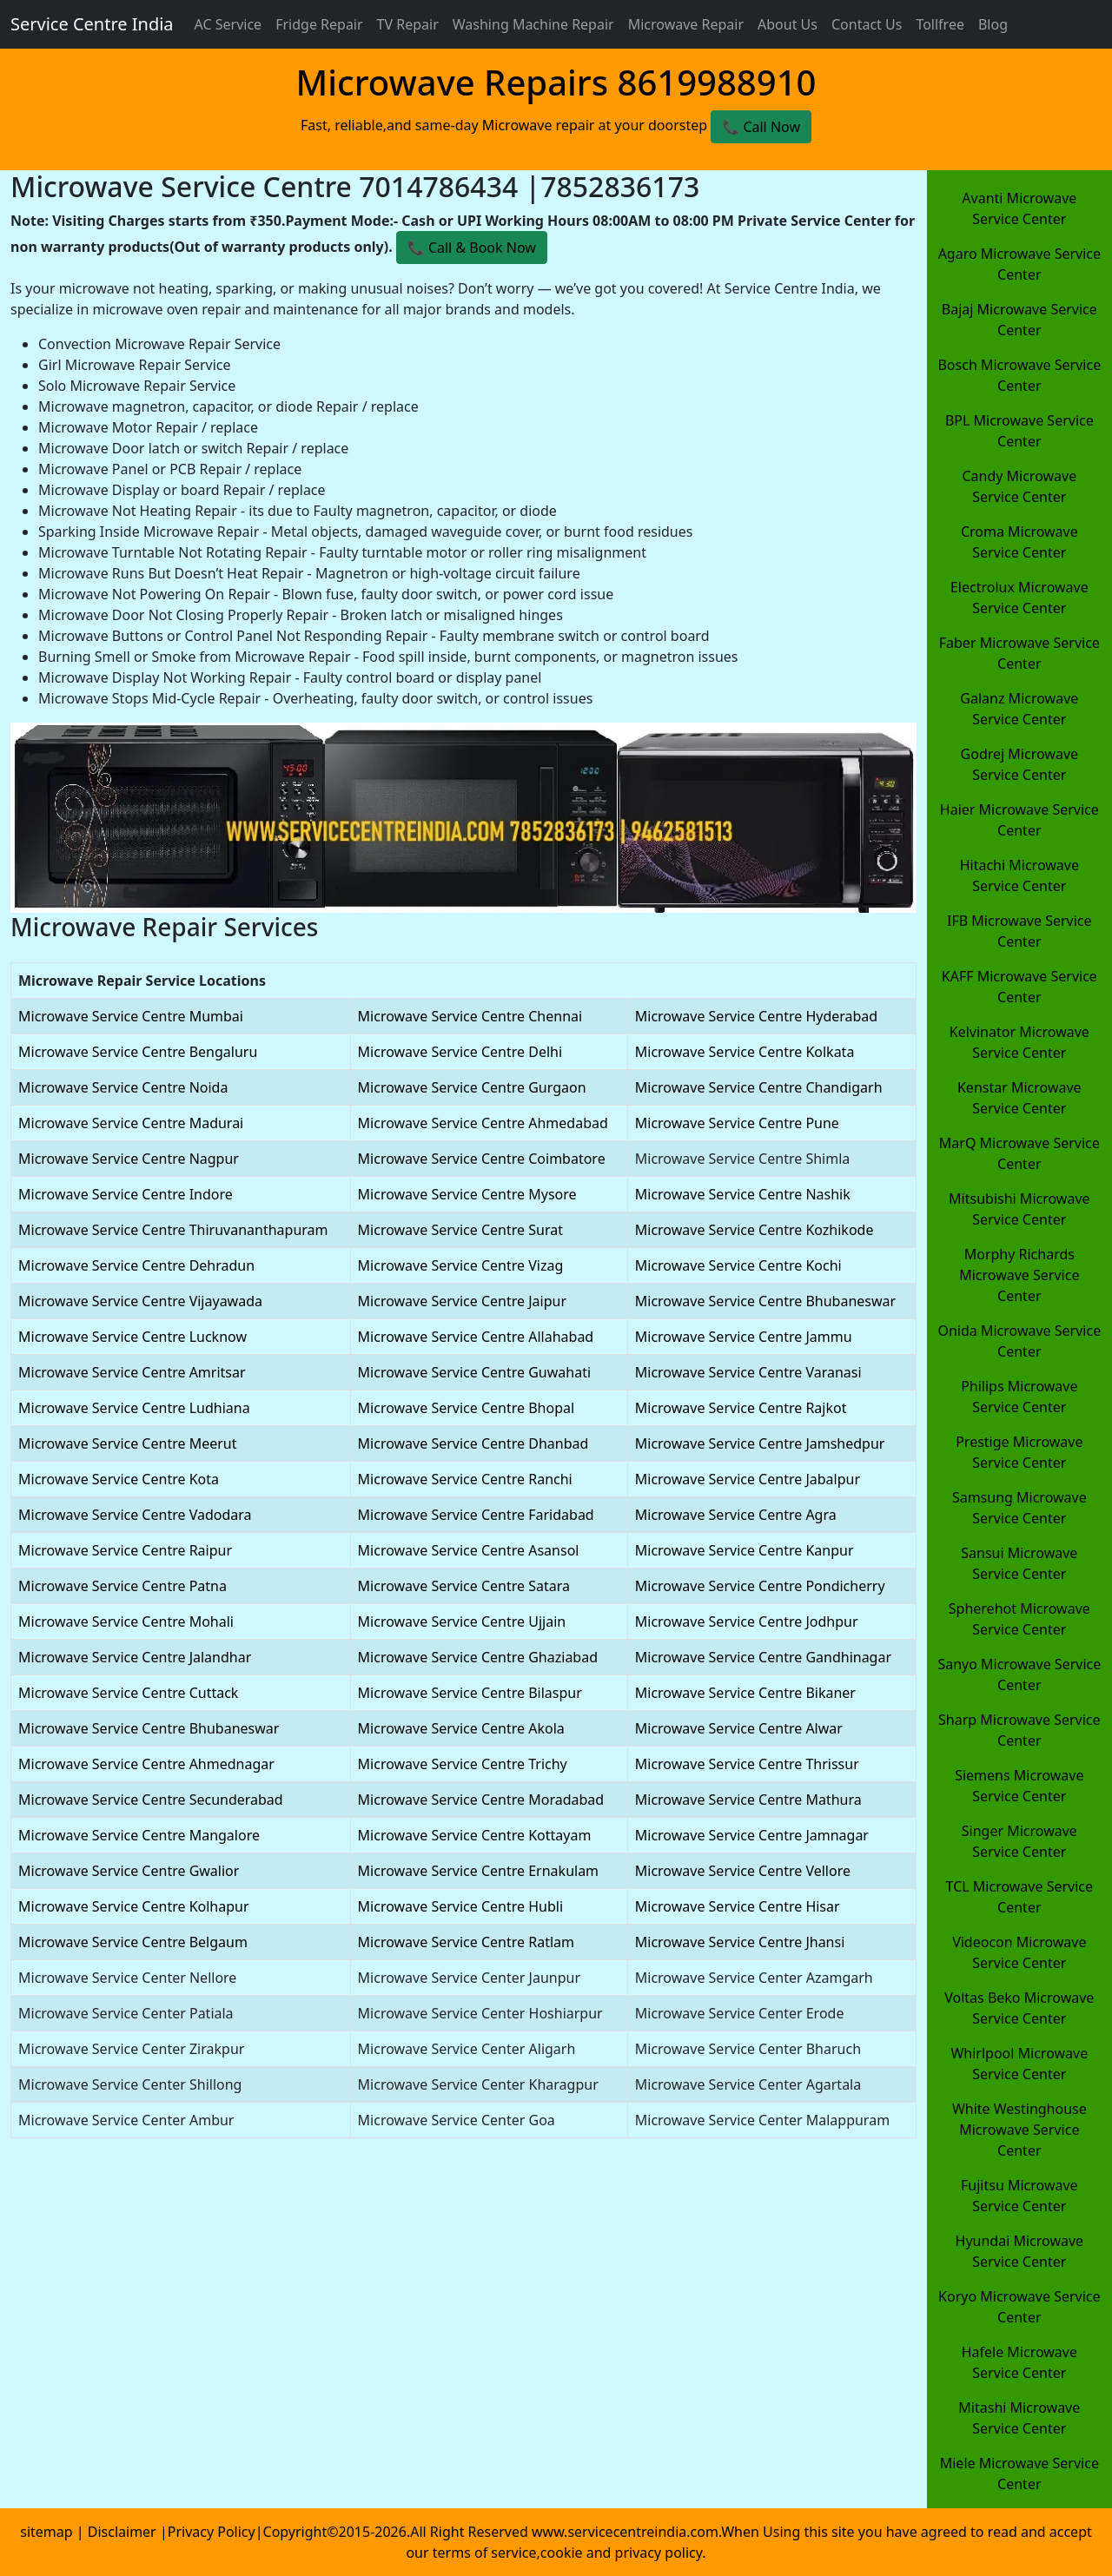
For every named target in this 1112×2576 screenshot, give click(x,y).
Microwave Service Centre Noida (123, 1087)
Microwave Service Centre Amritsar (132, 1372)
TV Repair (408, 24)
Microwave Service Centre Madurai (130, 1123)
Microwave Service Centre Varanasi (748, 1372)
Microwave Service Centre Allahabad (476, 1336)
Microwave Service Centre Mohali (126, 1621)
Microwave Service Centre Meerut (127, 1443)
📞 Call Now (761, 126)
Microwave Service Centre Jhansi (740, 1942)
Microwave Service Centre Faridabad (476, 1514)
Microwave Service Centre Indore (125, 1194)
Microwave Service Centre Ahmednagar (146, 1763)
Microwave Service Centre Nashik (743, 1194)
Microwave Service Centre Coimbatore (482, 1158)
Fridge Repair (318, 24)
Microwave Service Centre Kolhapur (133, 1906)
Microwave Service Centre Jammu (743, 1336)
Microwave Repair (686, 24)
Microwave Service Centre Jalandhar (134, 1657)
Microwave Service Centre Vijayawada (140, 1301)
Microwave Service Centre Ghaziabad (478, 1657)
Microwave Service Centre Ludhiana (134, 1407)
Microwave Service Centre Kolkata (745, 1051)
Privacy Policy (211, 2531)
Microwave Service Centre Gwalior (128, 1870)
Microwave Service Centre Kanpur (744, 1550)
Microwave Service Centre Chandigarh (759, 1087)
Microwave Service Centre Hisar (737, 1906)
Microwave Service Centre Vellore (743, 1870)
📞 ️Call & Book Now (471, 247)
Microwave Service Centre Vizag (461, 1265)
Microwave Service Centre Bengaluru (137, 1051)
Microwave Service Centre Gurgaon (472, 1087)
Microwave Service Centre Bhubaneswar (765, 1301)
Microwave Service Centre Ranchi (465, 1479)
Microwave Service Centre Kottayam (475, 1835)
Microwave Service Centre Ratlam (466, 1942)
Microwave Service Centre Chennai (470, 1016)
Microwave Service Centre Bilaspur (470, 1692)
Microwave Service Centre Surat (460, 1229)
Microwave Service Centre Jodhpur (746, 1621)
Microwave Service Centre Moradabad (481, 1799)
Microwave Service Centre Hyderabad (756, 1016)
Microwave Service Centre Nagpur (128, 1158)
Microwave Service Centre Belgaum (133, 1942)
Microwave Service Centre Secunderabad (150, 1799)
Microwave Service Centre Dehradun (136, 1265)
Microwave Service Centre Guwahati (475, 1372)
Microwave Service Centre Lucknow (132, 1336)
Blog (993, 24)
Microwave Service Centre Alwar (739, 1728)
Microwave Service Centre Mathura (748, 1799)
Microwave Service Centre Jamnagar (752, 1835)
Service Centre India (92, 24)
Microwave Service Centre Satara (464, 1585)
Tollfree (940, 24)
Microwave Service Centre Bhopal (466, 1407)
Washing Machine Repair (533, 24)
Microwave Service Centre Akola (461, 1728)
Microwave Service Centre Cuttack (128, 1692)
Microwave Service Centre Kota (118, 1479)
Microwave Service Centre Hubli (460, 1906)
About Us (787, 24)
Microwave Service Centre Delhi (460, 1051)
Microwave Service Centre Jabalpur (747, 1479)
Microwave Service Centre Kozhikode (754, 1229)
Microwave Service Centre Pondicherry (760, 1585)
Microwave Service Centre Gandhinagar (763, 1657)
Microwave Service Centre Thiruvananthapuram (173, 1229)
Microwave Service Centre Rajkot (741, 1407)
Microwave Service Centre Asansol (468, 1550)
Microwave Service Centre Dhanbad (473, 1443)
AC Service (228, 24)
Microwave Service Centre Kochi (738, 1265)
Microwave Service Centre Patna (122, 1585)
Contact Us (866, 24)
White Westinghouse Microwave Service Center (1019, 2129)
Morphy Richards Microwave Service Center (1019, 1275)
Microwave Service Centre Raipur (125, 1550)
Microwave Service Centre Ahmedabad (483, 1123)
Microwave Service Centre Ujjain (462, 1621)
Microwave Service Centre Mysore (467, 1194)
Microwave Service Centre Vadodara (135, 1514)
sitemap (46, 2531)
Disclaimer (124, 2531)
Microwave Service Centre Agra (736, 1514)
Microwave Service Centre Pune (737, 1123)
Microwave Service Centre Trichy (462, 1763)
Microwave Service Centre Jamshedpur (760, 1443)
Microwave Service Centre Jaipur (462, 1301)
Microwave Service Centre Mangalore (139, 1835)
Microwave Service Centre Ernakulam (478, 1870)
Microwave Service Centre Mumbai (130, 1016)
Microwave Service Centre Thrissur (747, 1763)
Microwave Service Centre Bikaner (745, 1692)
